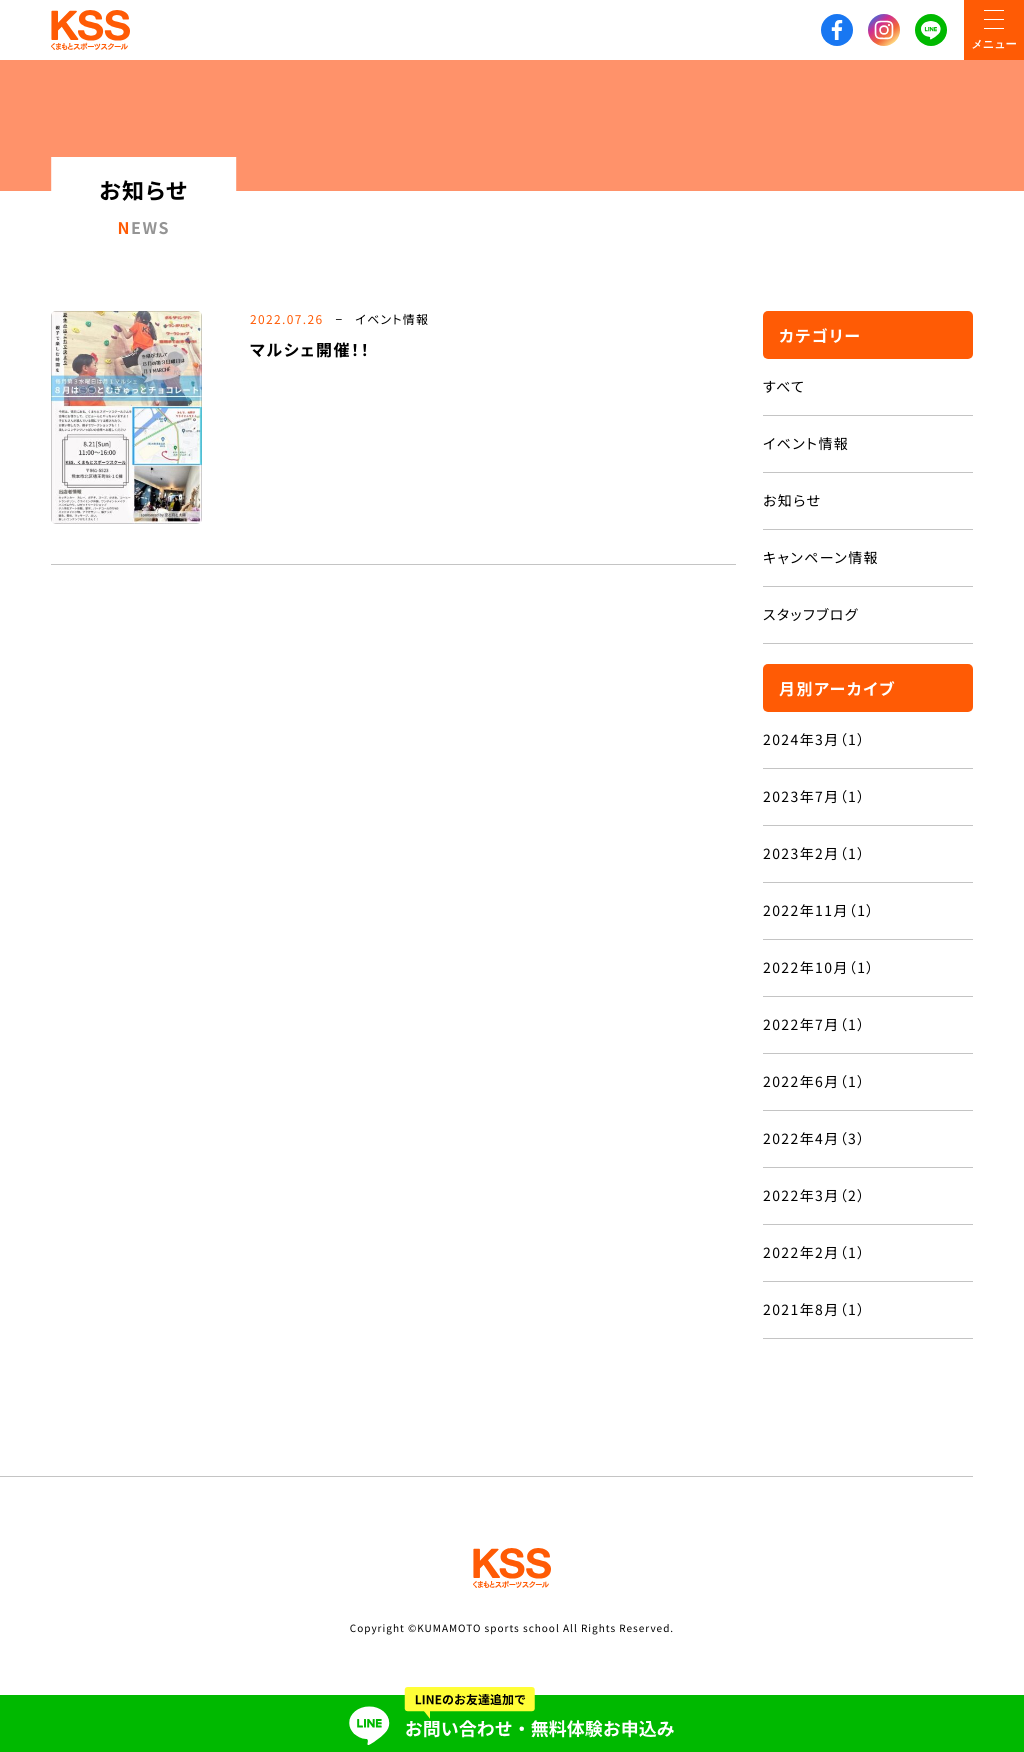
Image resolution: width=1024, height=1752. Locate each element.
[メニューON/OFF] (994, 30)
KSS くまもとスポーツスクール (90, 30)
